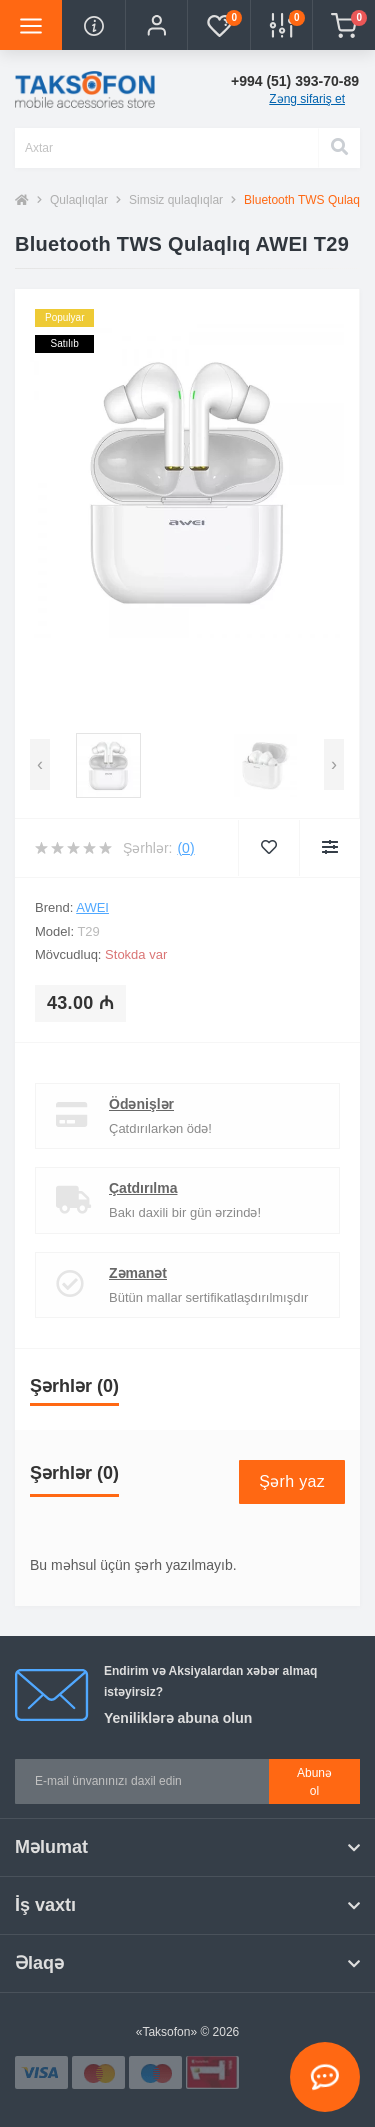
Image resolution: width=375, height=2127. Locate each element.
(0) (185, 848)
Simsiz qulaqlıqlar (176, 200)
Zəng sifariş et (307, 99)
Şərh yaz (292, 1481)
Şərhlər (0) (74, 1386)
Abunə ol (314, 1782)
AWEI (92, 907)
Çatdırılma (143, 1188)
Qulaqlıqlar (79, 200)
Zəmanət (138, 1273)
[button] (156, 25)
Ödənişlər (141, 1104)
